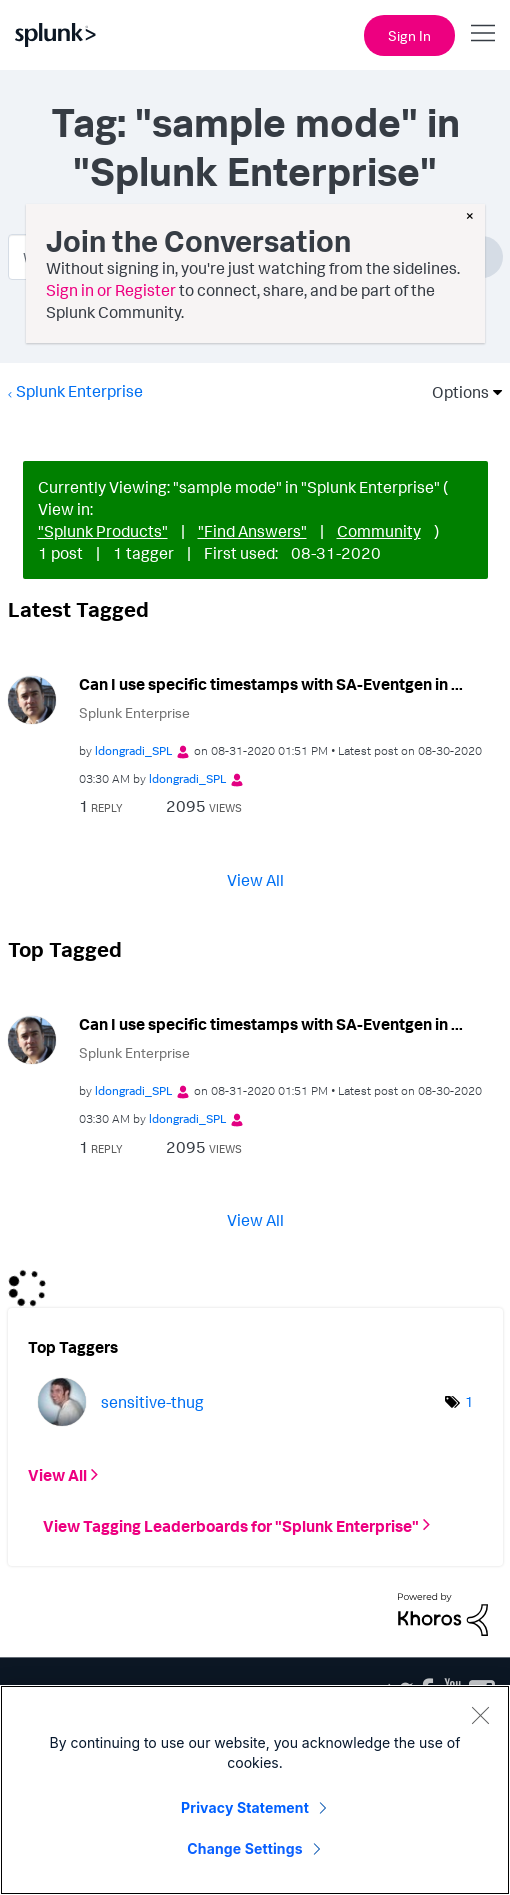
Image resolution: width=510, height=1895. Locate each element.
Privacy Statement (245, 1807)
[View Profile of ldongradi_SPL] (133, 750)
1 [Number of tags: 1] (469, 1401)
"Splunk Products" (103, 531)
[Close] (480, 1715)
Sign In (409, 35)
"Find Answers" (252, 531)
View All (255, 880)
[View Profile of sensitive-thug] (152, 1402)
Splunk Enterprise (79, 391)
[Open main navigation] (483, 33)
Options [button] (454, 392)
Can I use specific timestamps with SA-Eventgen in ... (271, 684)
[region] (255, 1790)
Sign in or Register (111, 290)
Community (379, 531)
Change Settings (244, 1848)
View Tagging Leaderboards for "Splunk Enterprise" (231, 1525)
